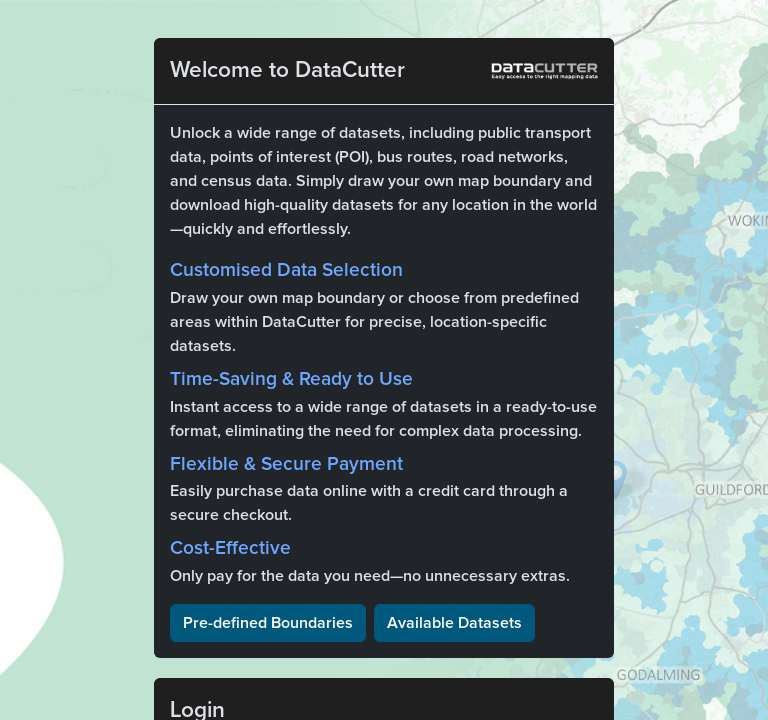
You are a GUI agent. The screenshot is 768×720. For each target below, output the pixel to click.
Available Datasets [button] (454, 623)
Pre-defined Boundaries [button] (268, 623)
